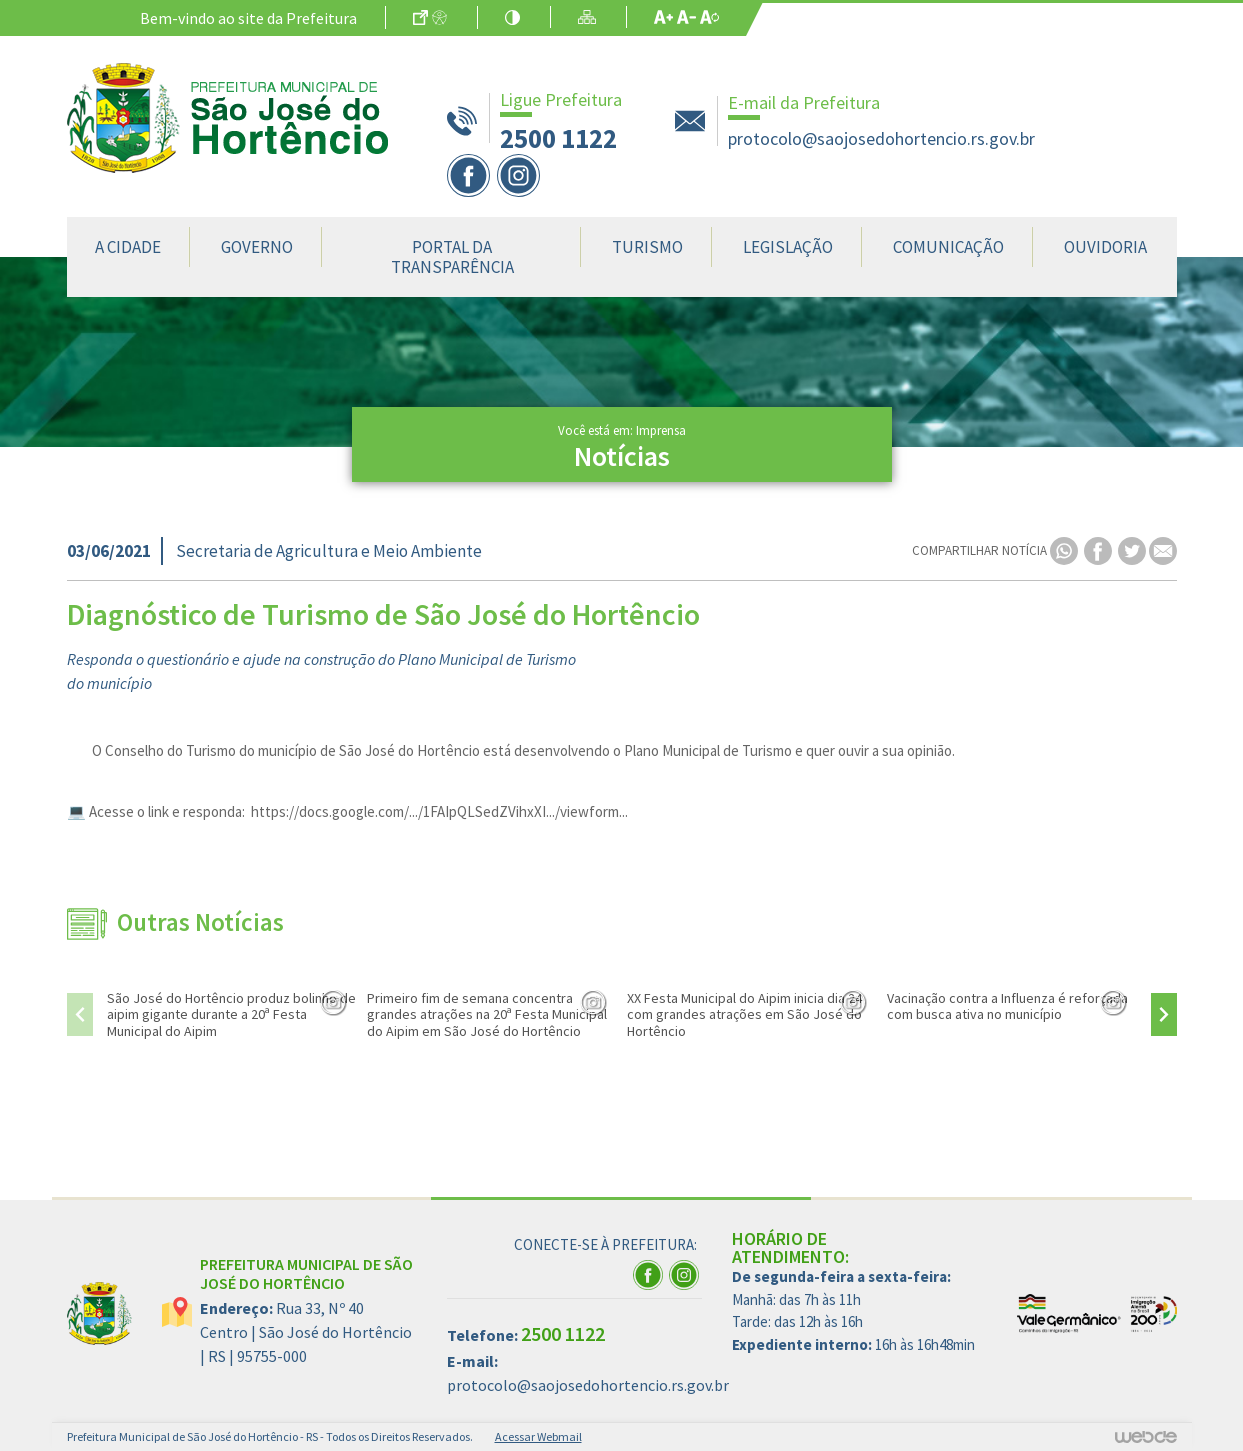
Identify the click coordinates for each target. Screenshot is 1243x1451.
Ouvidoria (1105, 247)
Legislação (788, 247)
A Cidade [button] (128, 247)
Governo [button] (257, 247)
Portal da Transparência (452, 257)
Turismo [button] (647, 247)
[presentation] (80, 1014)
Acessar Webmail (538, 1436)
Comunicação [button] (948, 247)
